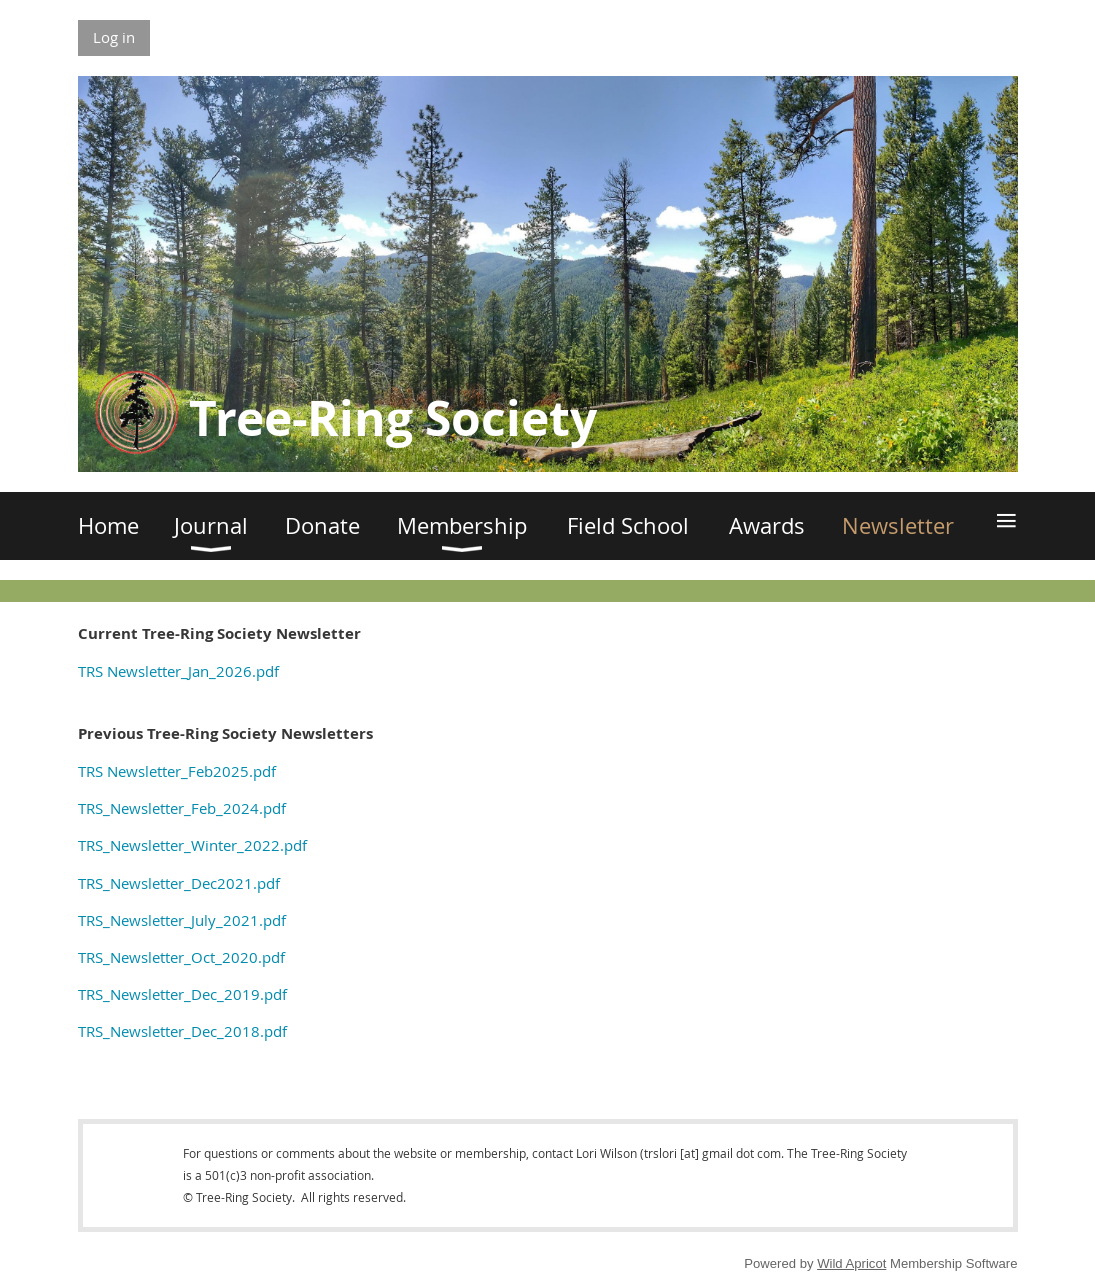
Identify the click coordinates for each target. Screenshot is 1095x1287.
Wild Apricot (851, 1263)
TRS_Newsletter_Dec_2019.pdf (182, 994)
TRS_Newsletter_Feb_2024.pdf (182, 808)
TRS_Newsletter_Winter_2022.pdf (192, 845)
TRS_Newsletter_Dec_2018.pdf (182, 1031)
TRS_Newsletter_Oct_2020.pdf (181, 957)
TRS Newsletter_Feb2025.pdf (177, 771)
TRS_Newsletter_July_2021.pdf (182, 920)
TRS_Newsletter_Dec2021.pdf (179, 883)
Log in (114, 37)
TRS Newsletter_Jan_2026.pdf (178, 671)
